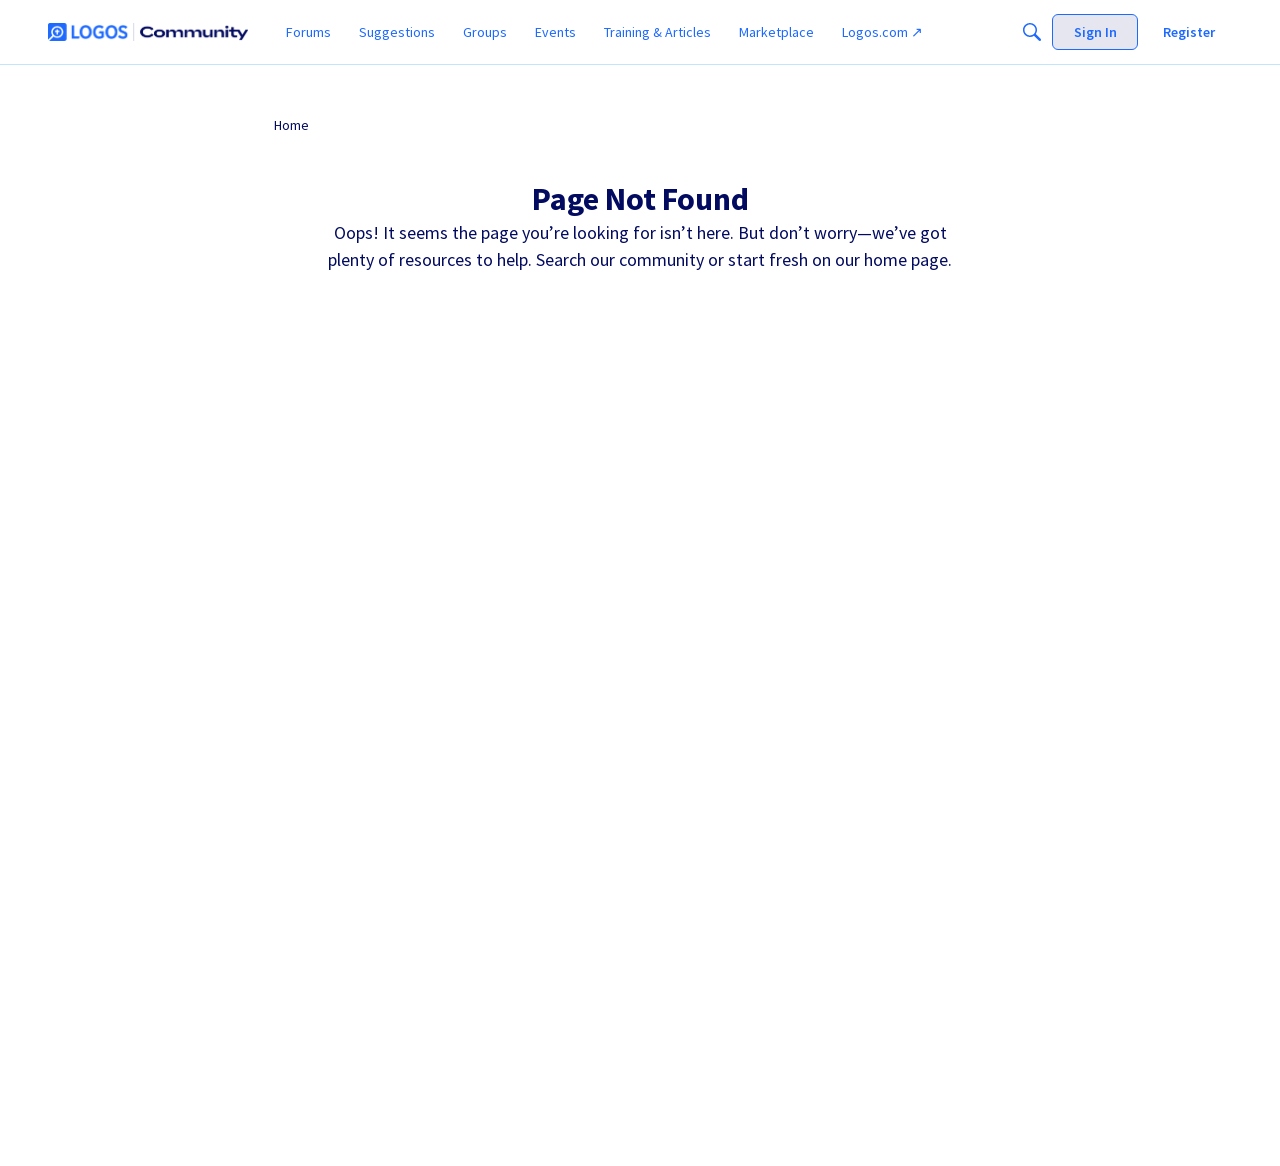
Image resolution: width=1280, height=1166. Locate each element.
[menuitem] (308, 32)
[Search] (1032, 32)
